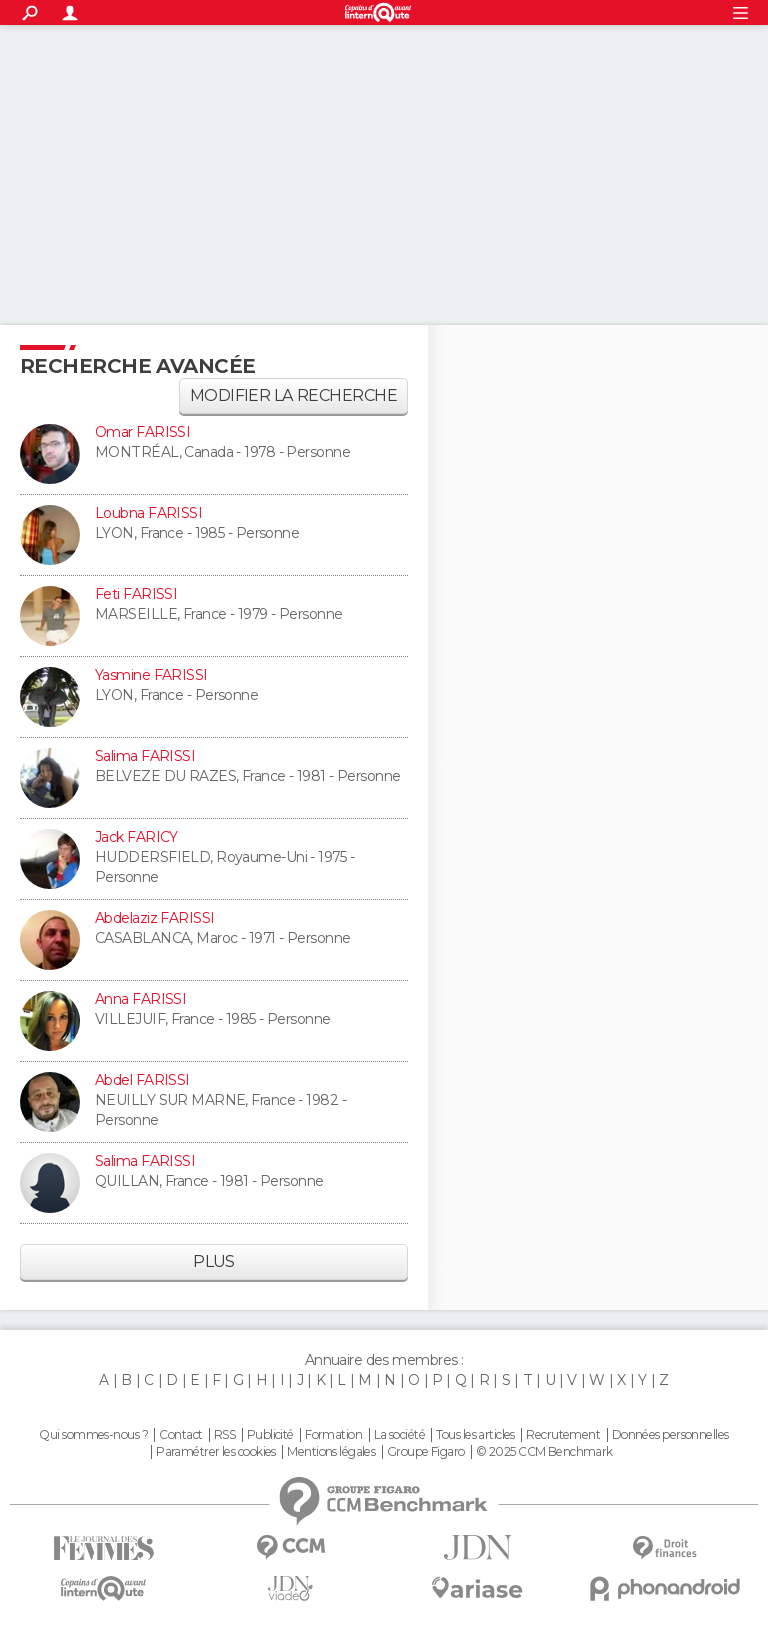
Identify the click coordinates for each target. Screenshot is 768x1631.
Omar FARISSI (142, 432)
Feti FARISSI (136, 594)
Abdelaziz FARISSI (154, 918)
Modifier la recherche (293, 395)
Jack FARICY (136, 837)
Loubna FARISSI (148, 513)
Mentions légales (331, 1452)
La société (399, 1435)
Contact (180, 1435)
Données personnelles (670, 1435)
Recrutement (563, 1435)
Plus (214, 1261)
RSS (224, 1435)
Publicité (270, 1435)
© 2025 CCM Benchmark (544, 1452)
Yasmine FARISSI (151, 675)
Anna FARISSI (140, 999)
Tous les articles (475, 1435)
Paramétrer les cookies (216, 1452)
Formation (333, 1435)
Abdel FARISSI (142, 1080)
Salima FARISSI (145, 756)
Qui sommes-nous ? (93, 1435)
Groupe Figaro (426, 1452)
